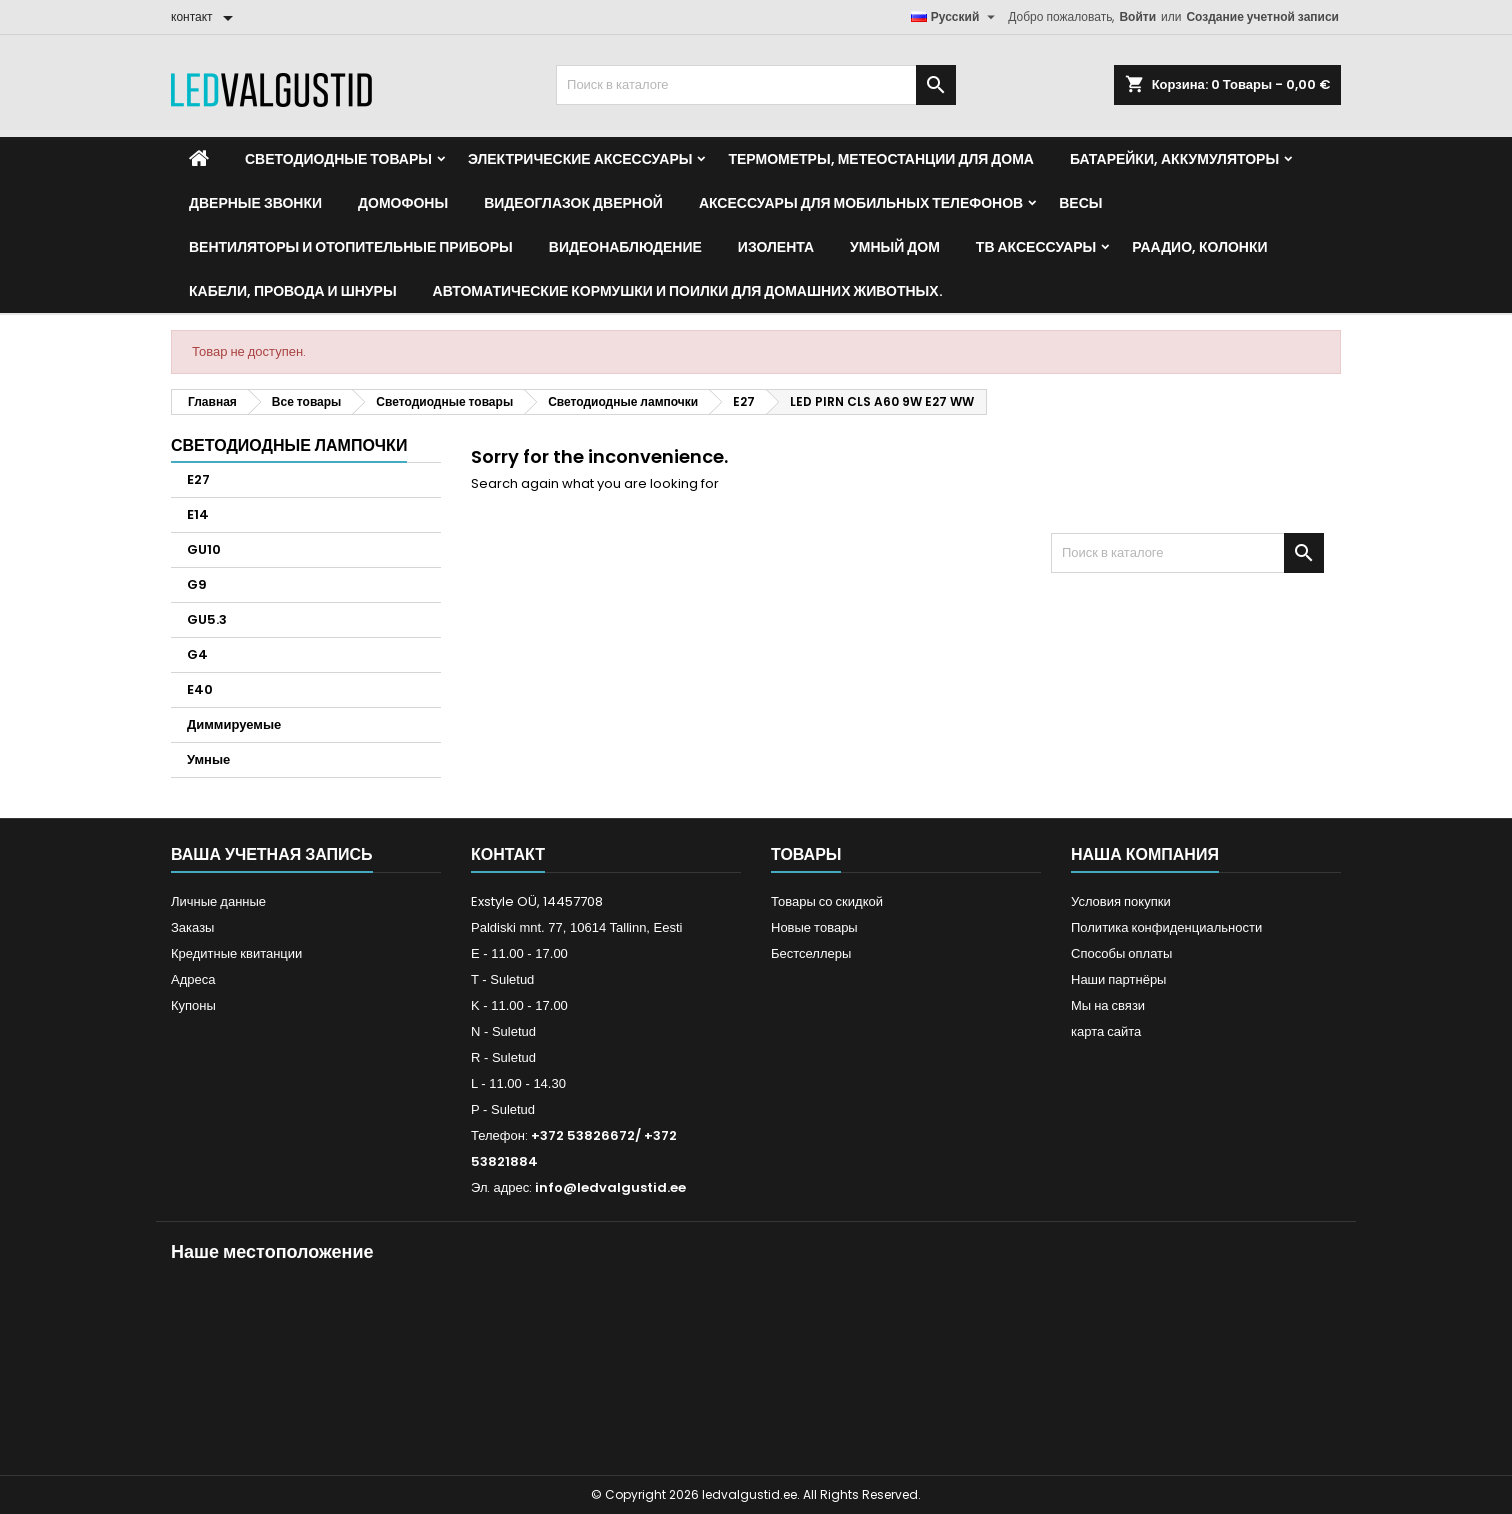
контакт (508, 854)
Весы (1080, 203)
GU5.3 (207, 619)
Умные (208, 759)
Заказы (192, 927)
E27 (198, 479)
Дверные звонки (255, 203)
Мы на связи (1108, 1005)
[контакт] (205, 17)
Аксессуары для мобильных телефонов (861, 203)
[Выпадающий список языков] (956, 17)
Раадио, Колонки (1199, 247)
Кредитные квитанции (236, 953)
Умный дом (895, 247)
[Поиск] (756, 85)
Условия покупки (1121, 901)
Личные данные (218, 901)
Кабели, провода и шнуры (293, 291)
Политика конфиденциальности (1166, 927)
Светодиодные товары (338, 159)
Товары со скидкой (827, 901)
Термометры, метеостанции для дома (880, 159)
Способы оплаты (1121, 953)
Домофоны (403, 203)
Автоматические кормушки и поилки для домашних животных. (688, 291)
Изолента (776, 247)
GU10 (204, 549)
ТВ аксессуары (1036, 247)
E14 (198, 514)
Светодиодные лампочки (289, 445)
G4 (197, 654)
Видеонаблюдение (625, 247)
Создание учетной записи (1262, 16)
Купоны (193, 1005)
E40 (200, 689)
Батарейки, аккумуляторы (1174, 159)
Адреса (193, 979)
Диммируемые (234, 724)
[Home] (199, 159)
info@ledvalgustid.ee (610, 1187)
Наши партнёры (1118, 979)
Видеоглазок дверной (573, 203)
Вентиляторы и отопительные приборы (351, 247)
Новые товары (814, 927)
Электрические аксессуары (580, 159)
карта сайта (1106, 1031)
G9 (197, 584)
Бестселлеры (811, 953)
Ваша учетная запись (272, 854)
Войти (1137, 16)
